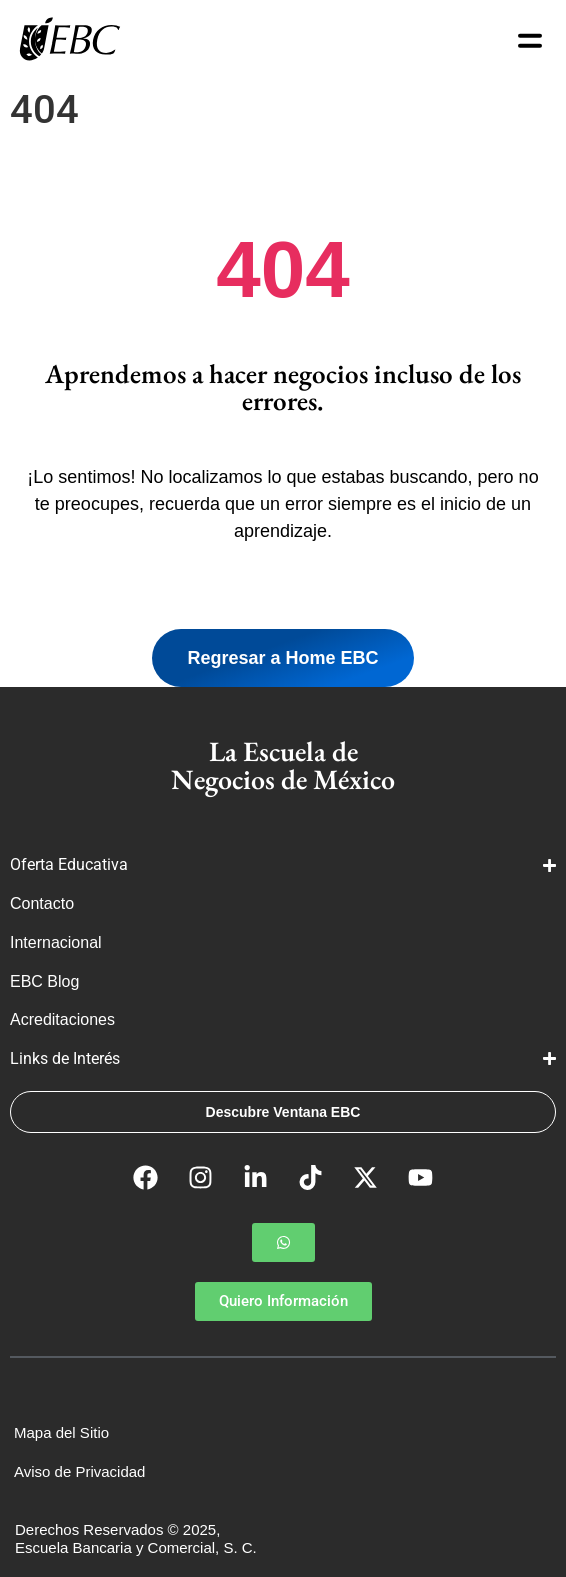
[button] (283, 1242)
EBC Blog (44, 981)
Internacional (58, 942)
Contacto (42, 903)
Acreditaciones (64, 1019)
